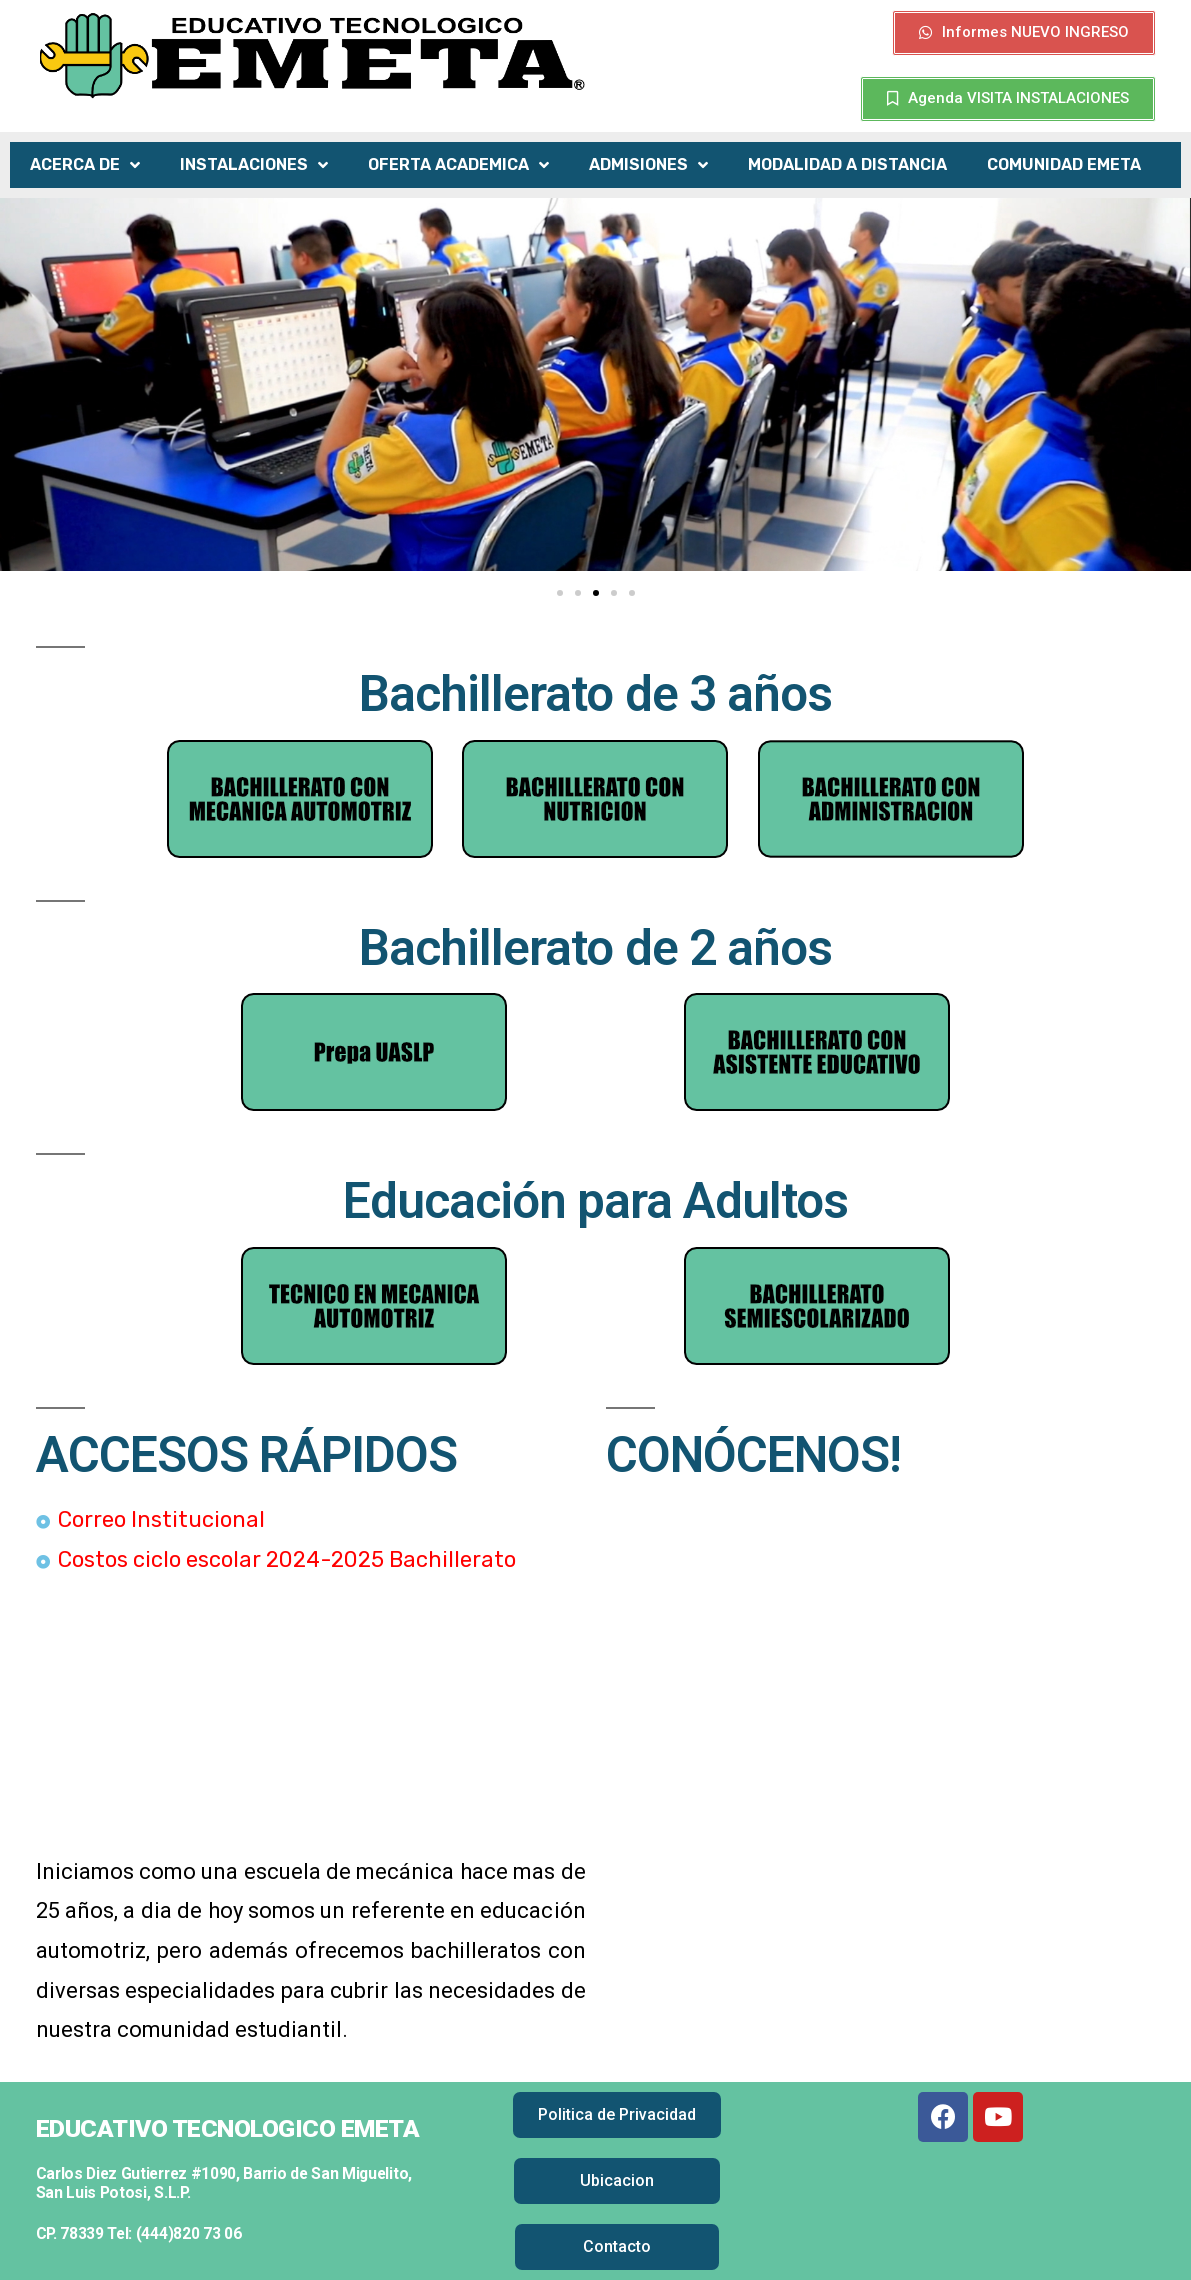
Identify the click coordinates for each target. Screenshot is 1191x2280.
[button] (1024, 33)
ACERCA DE (85, 165)
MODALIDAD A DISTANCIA (847, 164)
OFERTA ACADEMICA (458, 165)
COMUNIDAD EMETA (1064, 164)
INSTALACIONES (254, 165)
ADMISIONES (648, 165)
